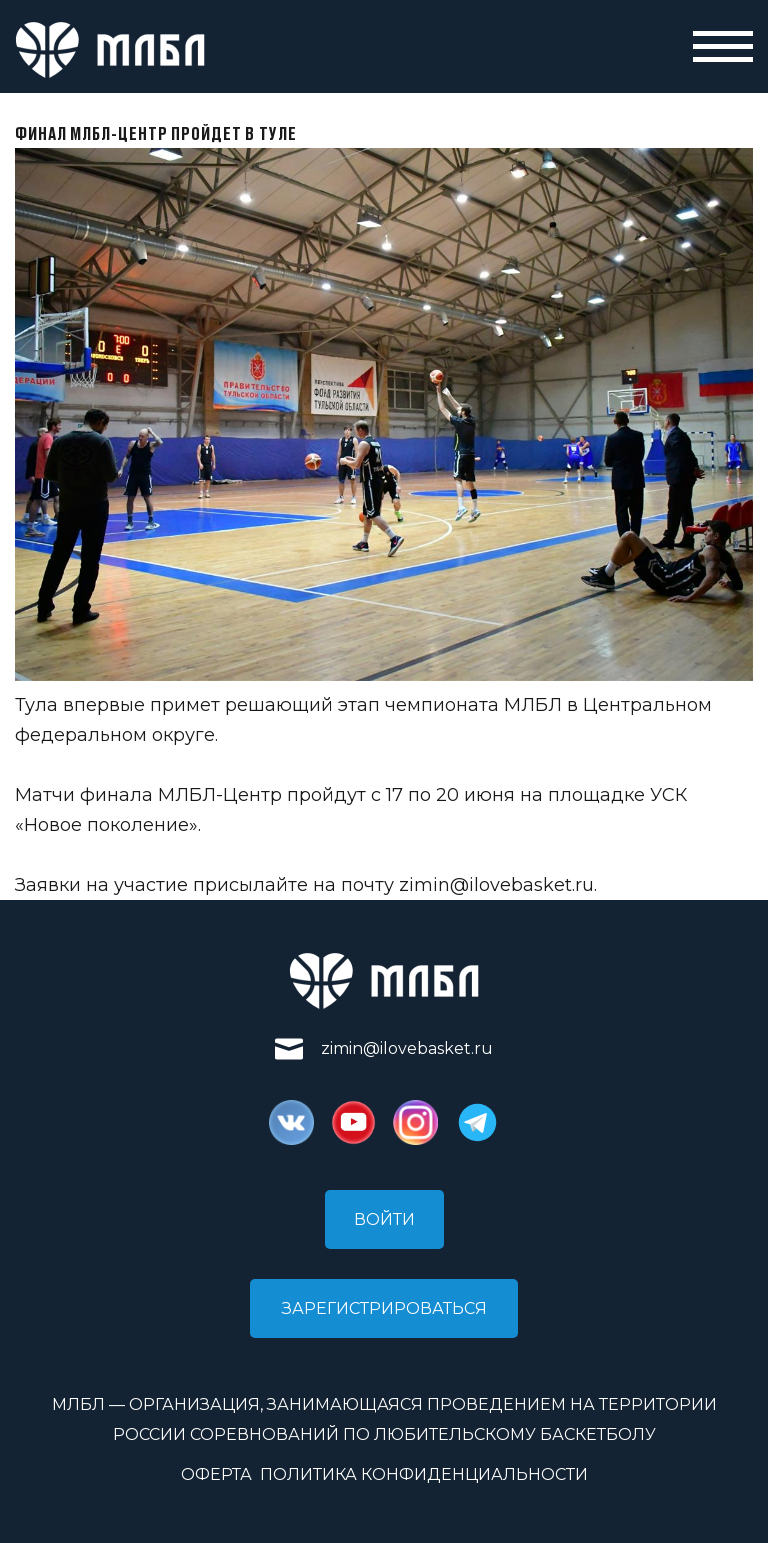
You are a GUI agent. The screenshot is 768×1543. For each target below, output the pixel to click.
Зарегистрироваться (384, 1308)
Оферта (216, 1474)
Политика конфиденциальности (424, 1474)
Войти (384, 1219)
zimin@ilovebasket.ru (496, 885)
